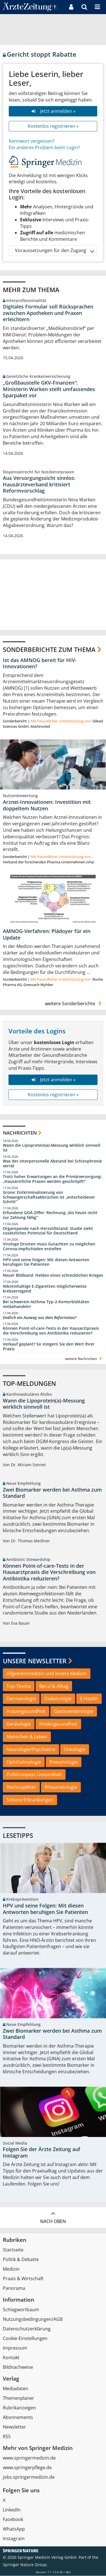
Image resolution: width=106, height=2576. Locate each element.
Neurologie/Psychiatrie (31, 1749)
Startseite (13, 2250)
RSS (7, 2437)
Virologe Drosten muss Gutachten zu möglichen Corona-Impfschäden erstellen (49, 1247)
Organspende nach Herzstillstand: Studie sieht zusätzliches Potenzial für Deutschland (48, 1231)
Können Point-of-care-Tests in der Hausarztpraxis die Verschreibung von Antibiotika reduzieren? (51, 1331)
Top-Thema (19, 1686)
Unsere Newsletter (34, 1661)
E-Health (89, 1699)
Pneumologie (63, 1762)
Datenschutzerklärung (27, 2329)
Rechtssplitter (21, 1787)
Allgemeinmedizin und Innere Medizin (47, 1673)
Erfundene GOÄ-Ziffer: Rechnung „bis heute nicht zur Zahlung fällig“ (50, 1215)
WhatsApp (14, 2529)
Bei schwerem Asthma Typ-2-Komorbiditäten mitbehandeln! (46, 1304)
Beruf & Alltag (53, 1686)
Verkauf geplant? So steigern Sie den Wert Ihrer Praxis (48, 1346)
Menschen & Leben (27, 1736)
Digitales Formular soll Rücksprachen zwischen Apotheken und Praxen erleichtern (48, 313)
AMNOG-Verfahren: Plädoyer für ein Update (46, 934)
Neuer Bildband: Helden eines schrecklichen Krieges (53, 1275)
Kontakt (11, 2358)
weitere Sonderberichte (74, 1004)
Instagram (14, 2539)
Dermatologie (21, 1699)
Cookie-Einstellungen (25, 2338)
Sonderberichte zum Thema (49, 649)
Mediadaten (15, 2389)
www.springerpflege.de (27, 2468)
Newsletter (14, 2427)
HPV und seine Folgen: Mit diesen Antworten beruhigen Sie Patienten (46, 1262)
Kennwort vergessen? (32, 141)
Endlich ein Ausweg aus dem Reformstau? (39, 1317)
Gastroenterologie (73, 1711)
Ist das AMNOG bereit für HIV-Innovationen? (40, 663)
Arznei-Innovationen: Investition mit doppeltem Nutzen (47, 805)
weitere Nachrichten (84, 1359)
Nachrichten (20, 1133)
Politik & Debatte (21, 2260)
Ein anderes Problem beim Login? (44, 147)
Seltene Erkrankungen (30, 1800)
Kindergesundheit (58, 1724)
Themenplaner (18, 2398)
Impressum (15, 2348)
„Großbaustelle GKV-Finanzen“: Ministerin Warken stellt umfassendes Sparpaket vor (49, 389)
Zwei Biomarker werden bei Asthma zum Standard (52, 1492)
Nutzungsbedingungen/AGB (32, 2319)
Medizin (11, 2269)
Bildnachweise (18, 2367)
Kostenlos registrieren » (53, 126)
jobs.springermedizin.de (29, 2477)
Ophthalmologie (24, 1762)
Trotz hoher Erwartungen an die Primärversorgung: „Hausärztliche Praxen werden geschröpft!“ (52, 1179)
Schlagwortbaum (21, 2310)
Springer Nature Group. (25, 2565)
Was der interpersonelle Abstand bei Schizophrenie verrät (52, 1163)
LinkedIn (12, 2510)
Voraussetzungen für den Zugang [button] (54, 250)
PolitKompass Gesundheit (34, 1775)
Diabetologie (58, 1699)
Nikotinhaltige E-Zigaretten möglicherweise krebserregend (44, 1289)
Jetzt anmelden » (53, 111)
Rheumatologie (61, 1787)
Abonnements (18, 2417)
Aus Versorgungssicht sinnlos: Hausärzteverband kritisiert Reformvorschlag (39, 484)
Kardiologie (19, 1724)
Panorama (14, 2288)
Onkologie (74, 1749)
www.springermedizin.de (29, 2458)
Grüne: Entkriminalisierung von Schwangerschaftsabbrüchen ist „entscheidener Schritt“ (49, 1197)
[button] (97, 7)
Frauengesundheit (26, 1711)
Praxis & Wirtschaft (23, 2279)
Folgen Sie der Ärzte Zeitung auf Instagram (41, 2153)
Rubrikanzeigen (19, 2408)
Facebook (13, 2520)
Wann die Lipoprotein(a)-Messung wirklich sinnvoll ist (51, 1148)
